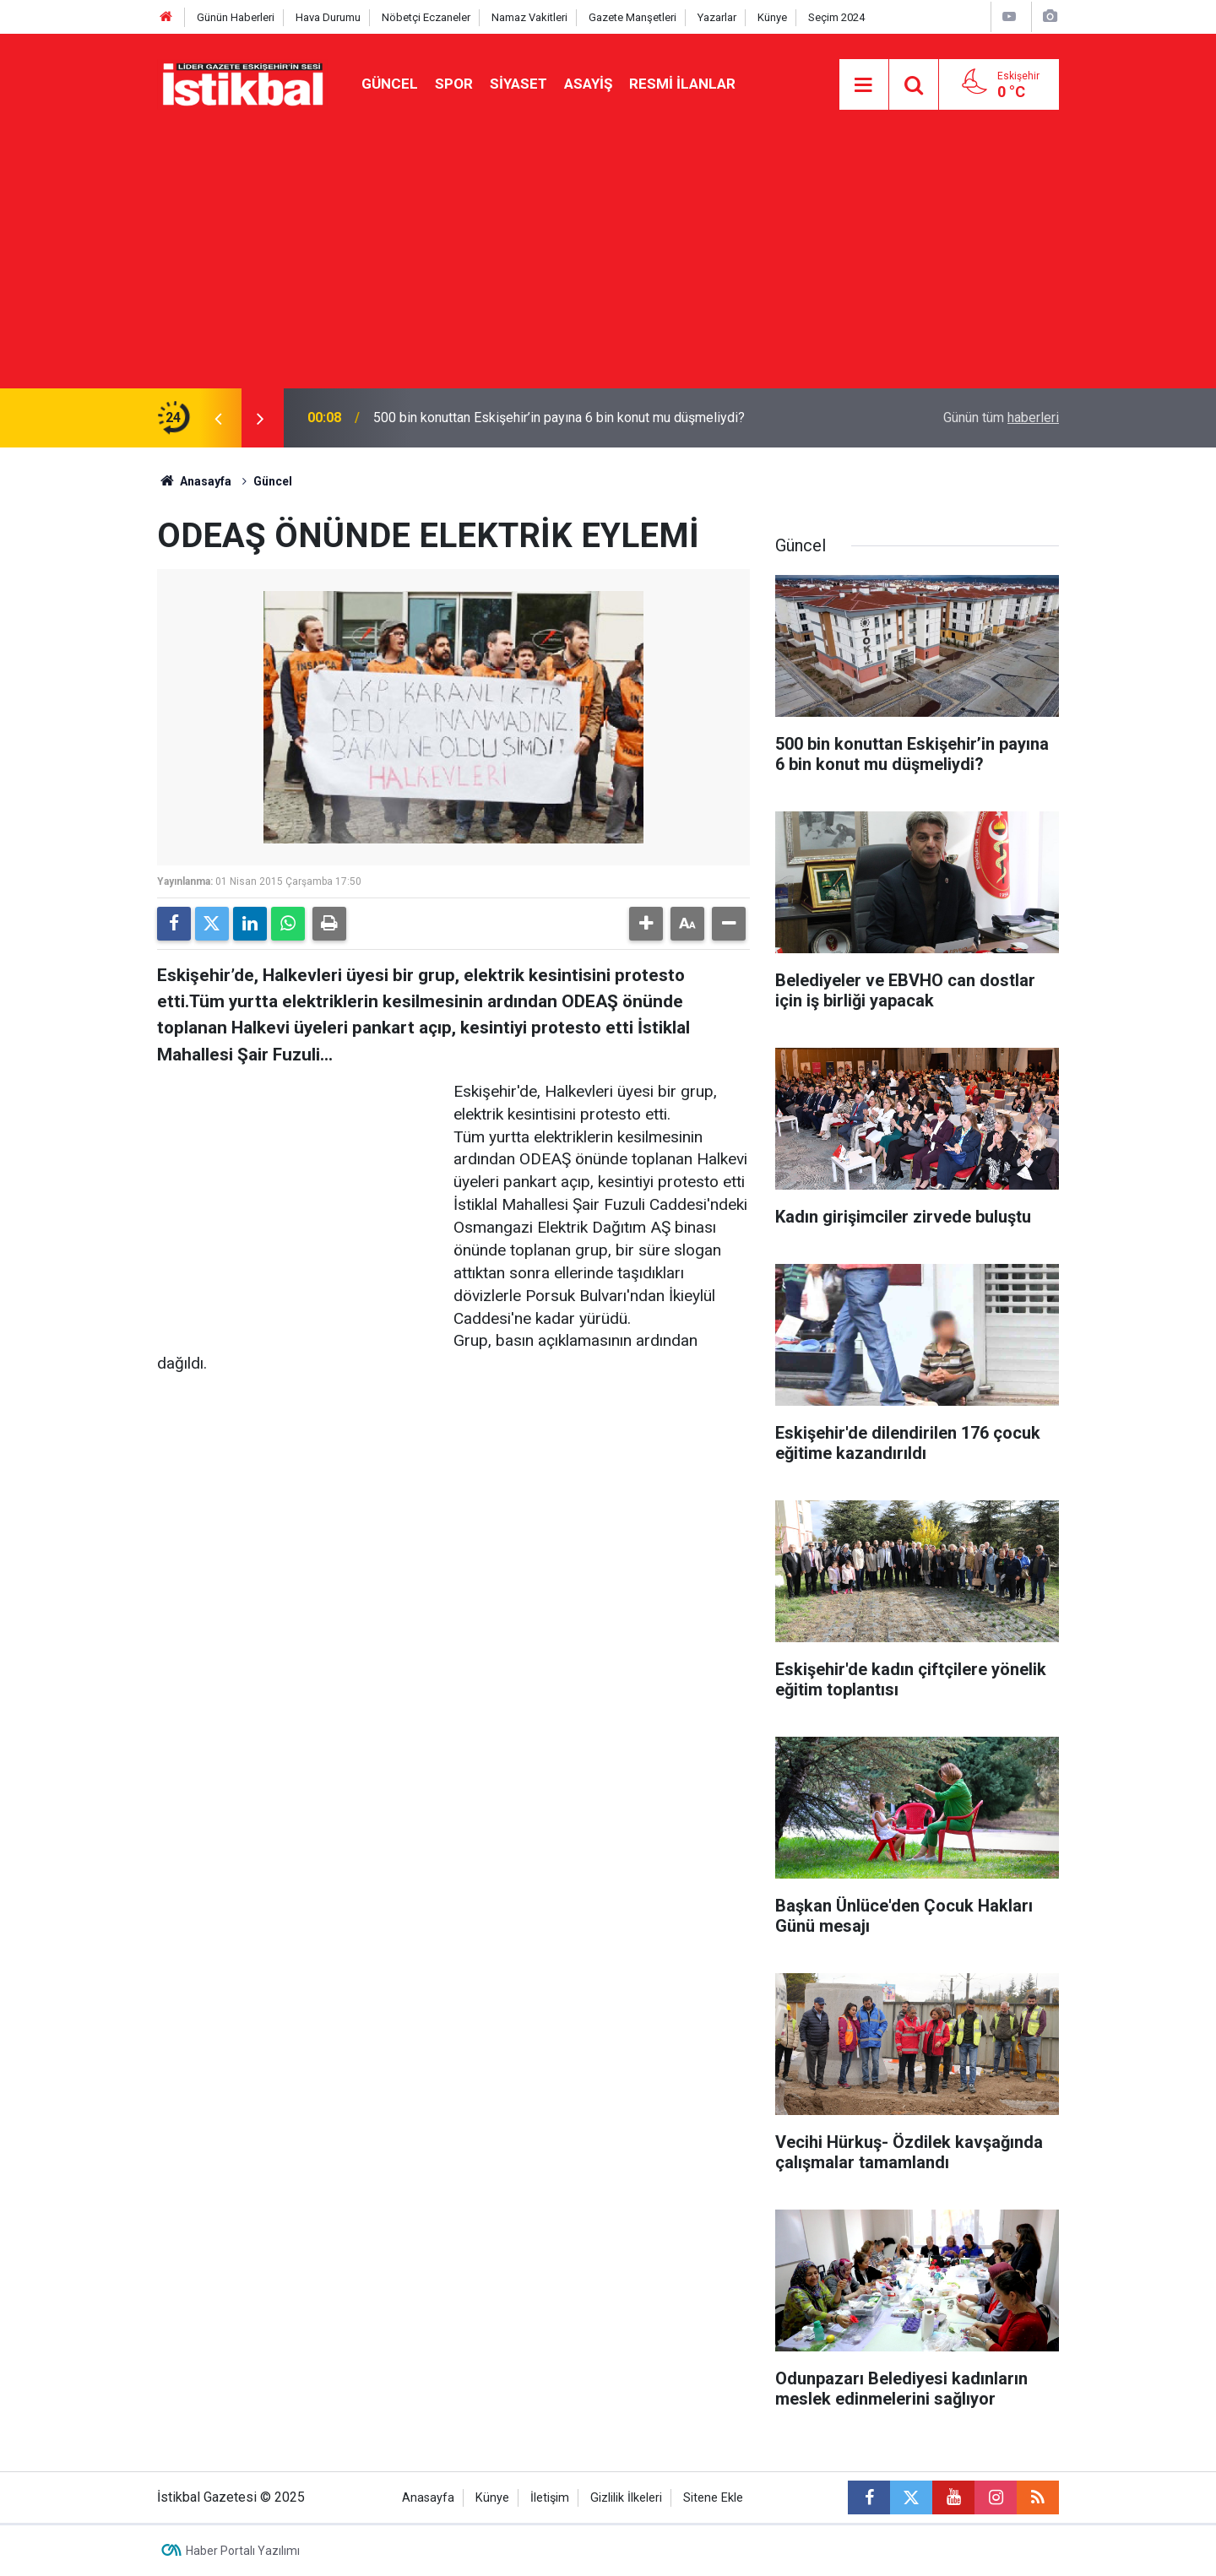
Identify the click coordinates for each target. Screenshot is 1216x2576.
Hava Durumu (328, 17)
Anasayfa (194, 481)
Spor (454, 83)
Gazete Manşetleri (632, 17)
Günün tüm (1001, 417)
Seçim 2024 (836, 17)
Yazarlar (717, 17)
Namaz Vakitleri (529, 17)
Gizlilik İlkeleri (626, 2498)
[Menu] (864, 85)
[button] (646, 924)
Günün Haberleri (235, 17)
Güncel (389, 83)
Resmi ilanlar (682, 83)
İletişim (549, 2498)
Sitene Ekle (713, 2498)
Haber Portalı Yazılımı (243, 2550)
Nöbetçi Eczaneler (426, 17)
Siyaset (518, 83)
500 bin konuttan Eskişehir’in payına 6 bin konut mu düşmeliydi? (559, 417)
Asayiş (588, 83)
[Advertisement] (608, 262)
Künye (772, 17)
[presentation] (218, 418)
